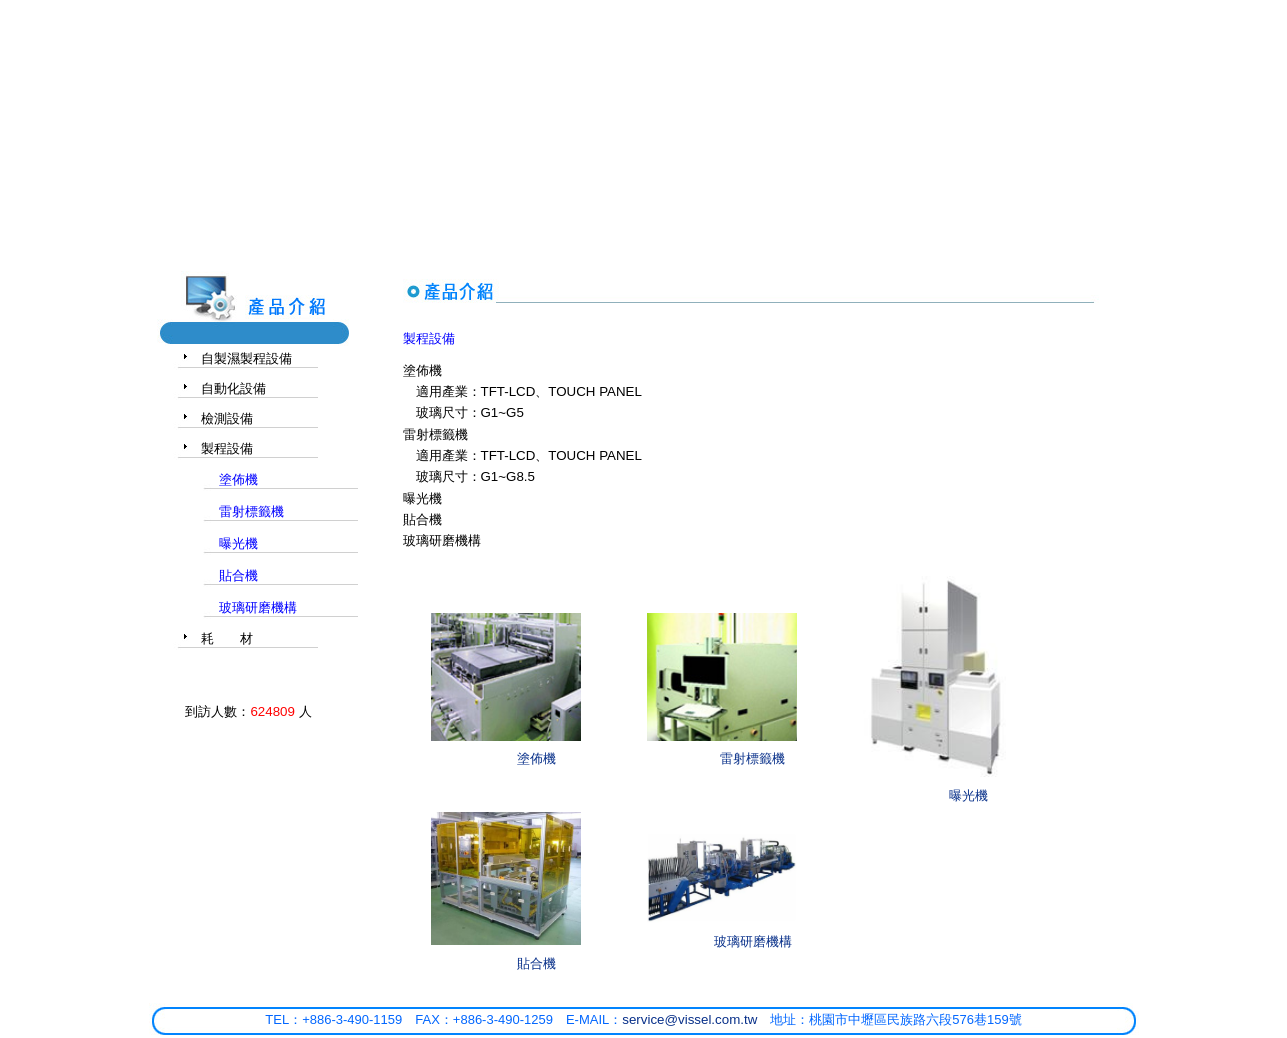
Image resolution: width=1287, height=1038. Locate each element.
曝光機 (968, 795)
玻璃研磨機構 (753, 941)
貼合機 (536, 963)
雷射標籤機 (752, 758)
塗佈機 (536, 758)
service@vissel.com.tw (689, 1019)
